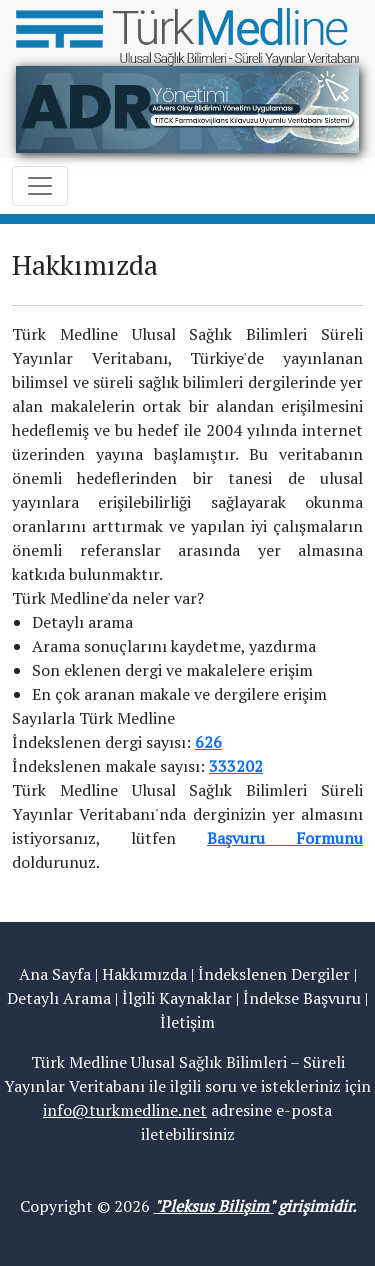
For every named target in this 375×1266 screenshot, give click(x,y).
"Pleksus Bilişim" (214, 1206)
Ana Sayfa (55, 974)
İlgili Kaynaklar (177, 998)
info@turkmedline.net (125, 1110)
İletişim (187, 1022)
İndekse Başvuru (302, 998)
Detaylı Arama (59, 998)
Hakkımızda (144, 974)
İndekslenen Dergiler (274, 974)
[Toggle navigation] (40, 186)
